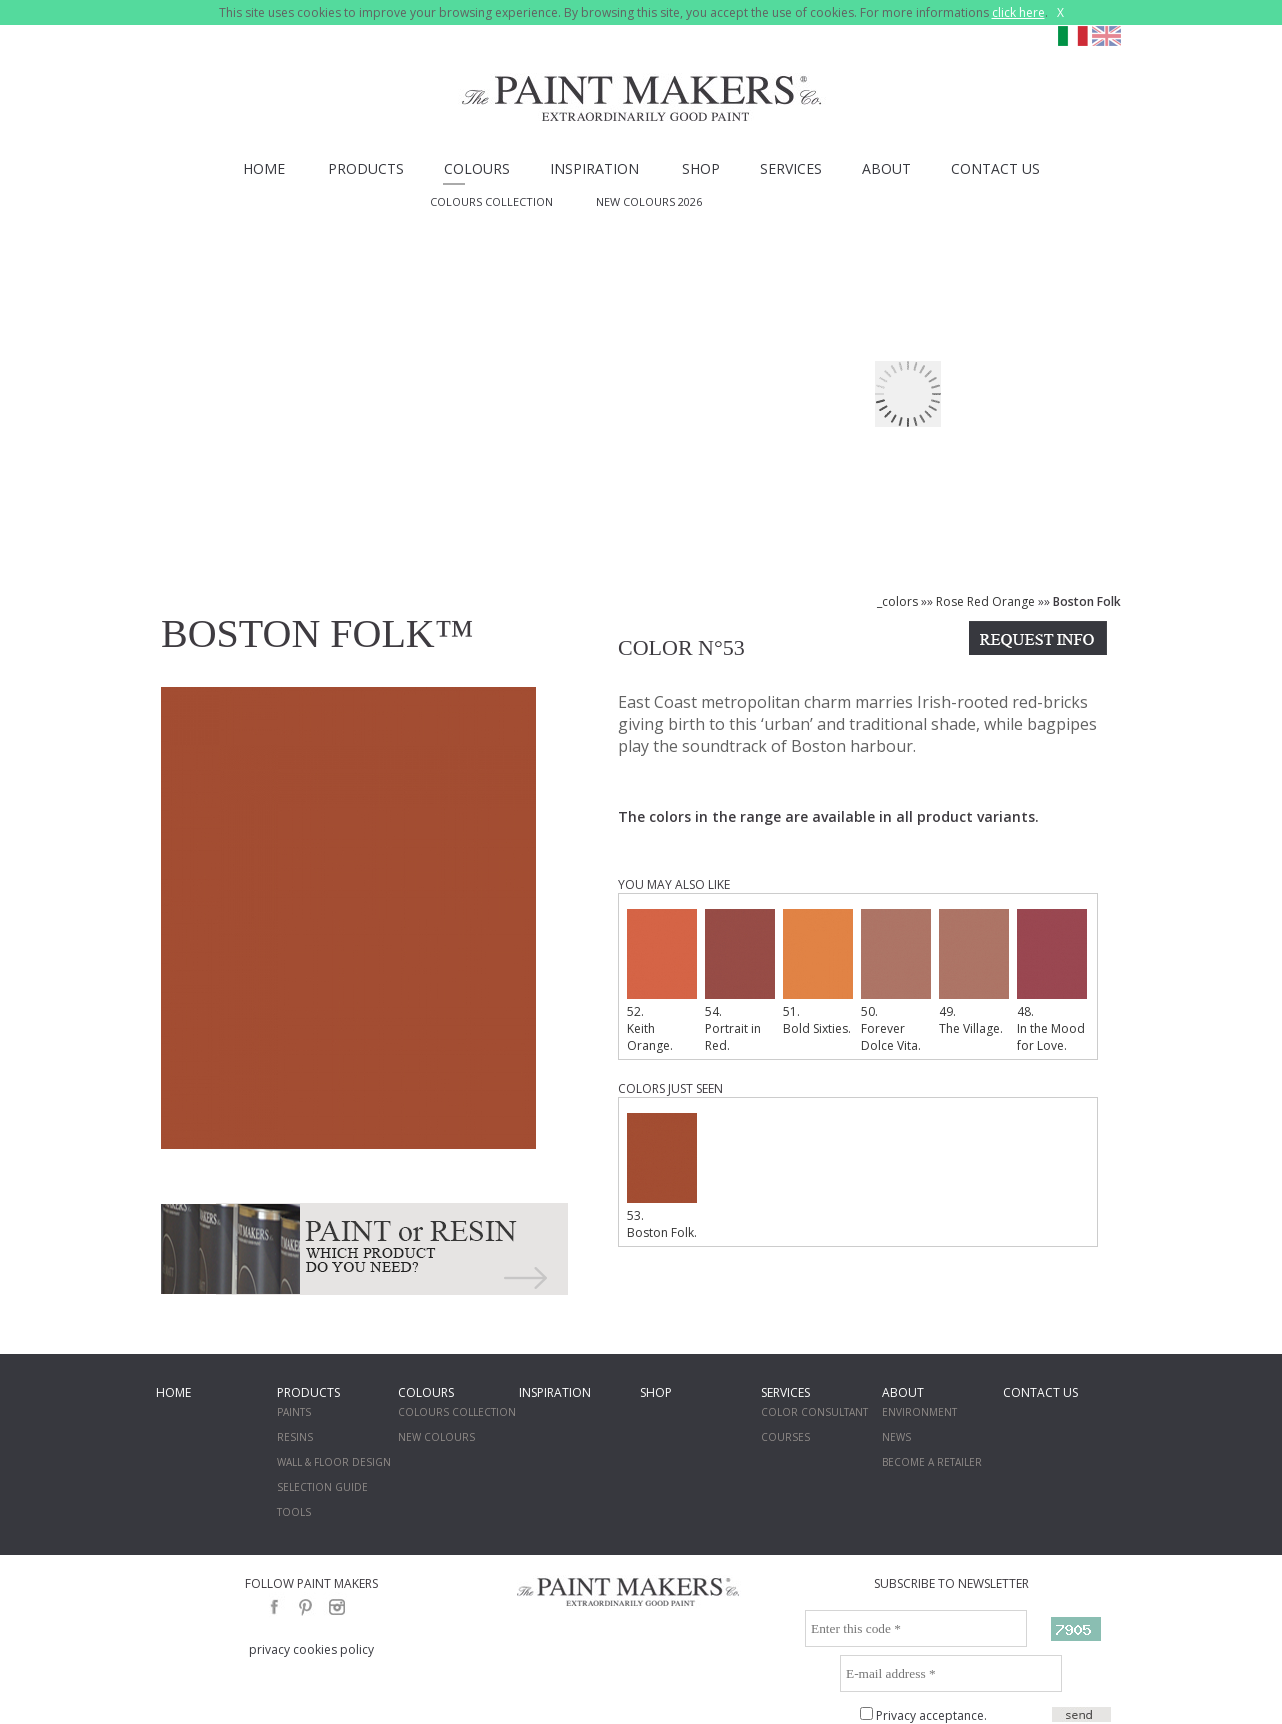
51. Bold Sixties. (818, 973)
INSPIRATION (594, 168)
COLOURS (477, 168)
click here (1018, 12)
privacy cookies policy (311, 1649)
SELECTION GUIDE (322, 1487)
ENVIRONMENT (919, 1412)
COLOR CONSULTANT (814, 1412)
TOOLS (294, 1512)
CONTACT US (995, 168)
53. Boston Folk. (662, 1177)
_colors (897, 601)
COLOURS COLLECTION (491, 201)
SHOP (701, 168)
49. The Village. (974, 973)
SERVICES (791, 168)
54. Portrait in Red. (740, 981)
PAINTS (294, 1412)
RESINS (295, 1437)
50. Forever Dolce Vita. (896, 981)
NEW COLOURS (436, 1437)
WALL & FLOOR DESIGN (334, 1462)
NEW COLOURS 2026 (649, 201)
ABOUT (886, 168)
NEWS (896, 1437)
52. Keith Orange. (662, 981)
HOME (264, 168)
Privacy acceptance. (931, 1715)
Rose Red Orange (985, 601)
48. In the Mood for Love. (1052, 981)
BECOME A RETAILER (932, 1462)
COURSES (785, 1437)
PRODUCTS (366, 168)
